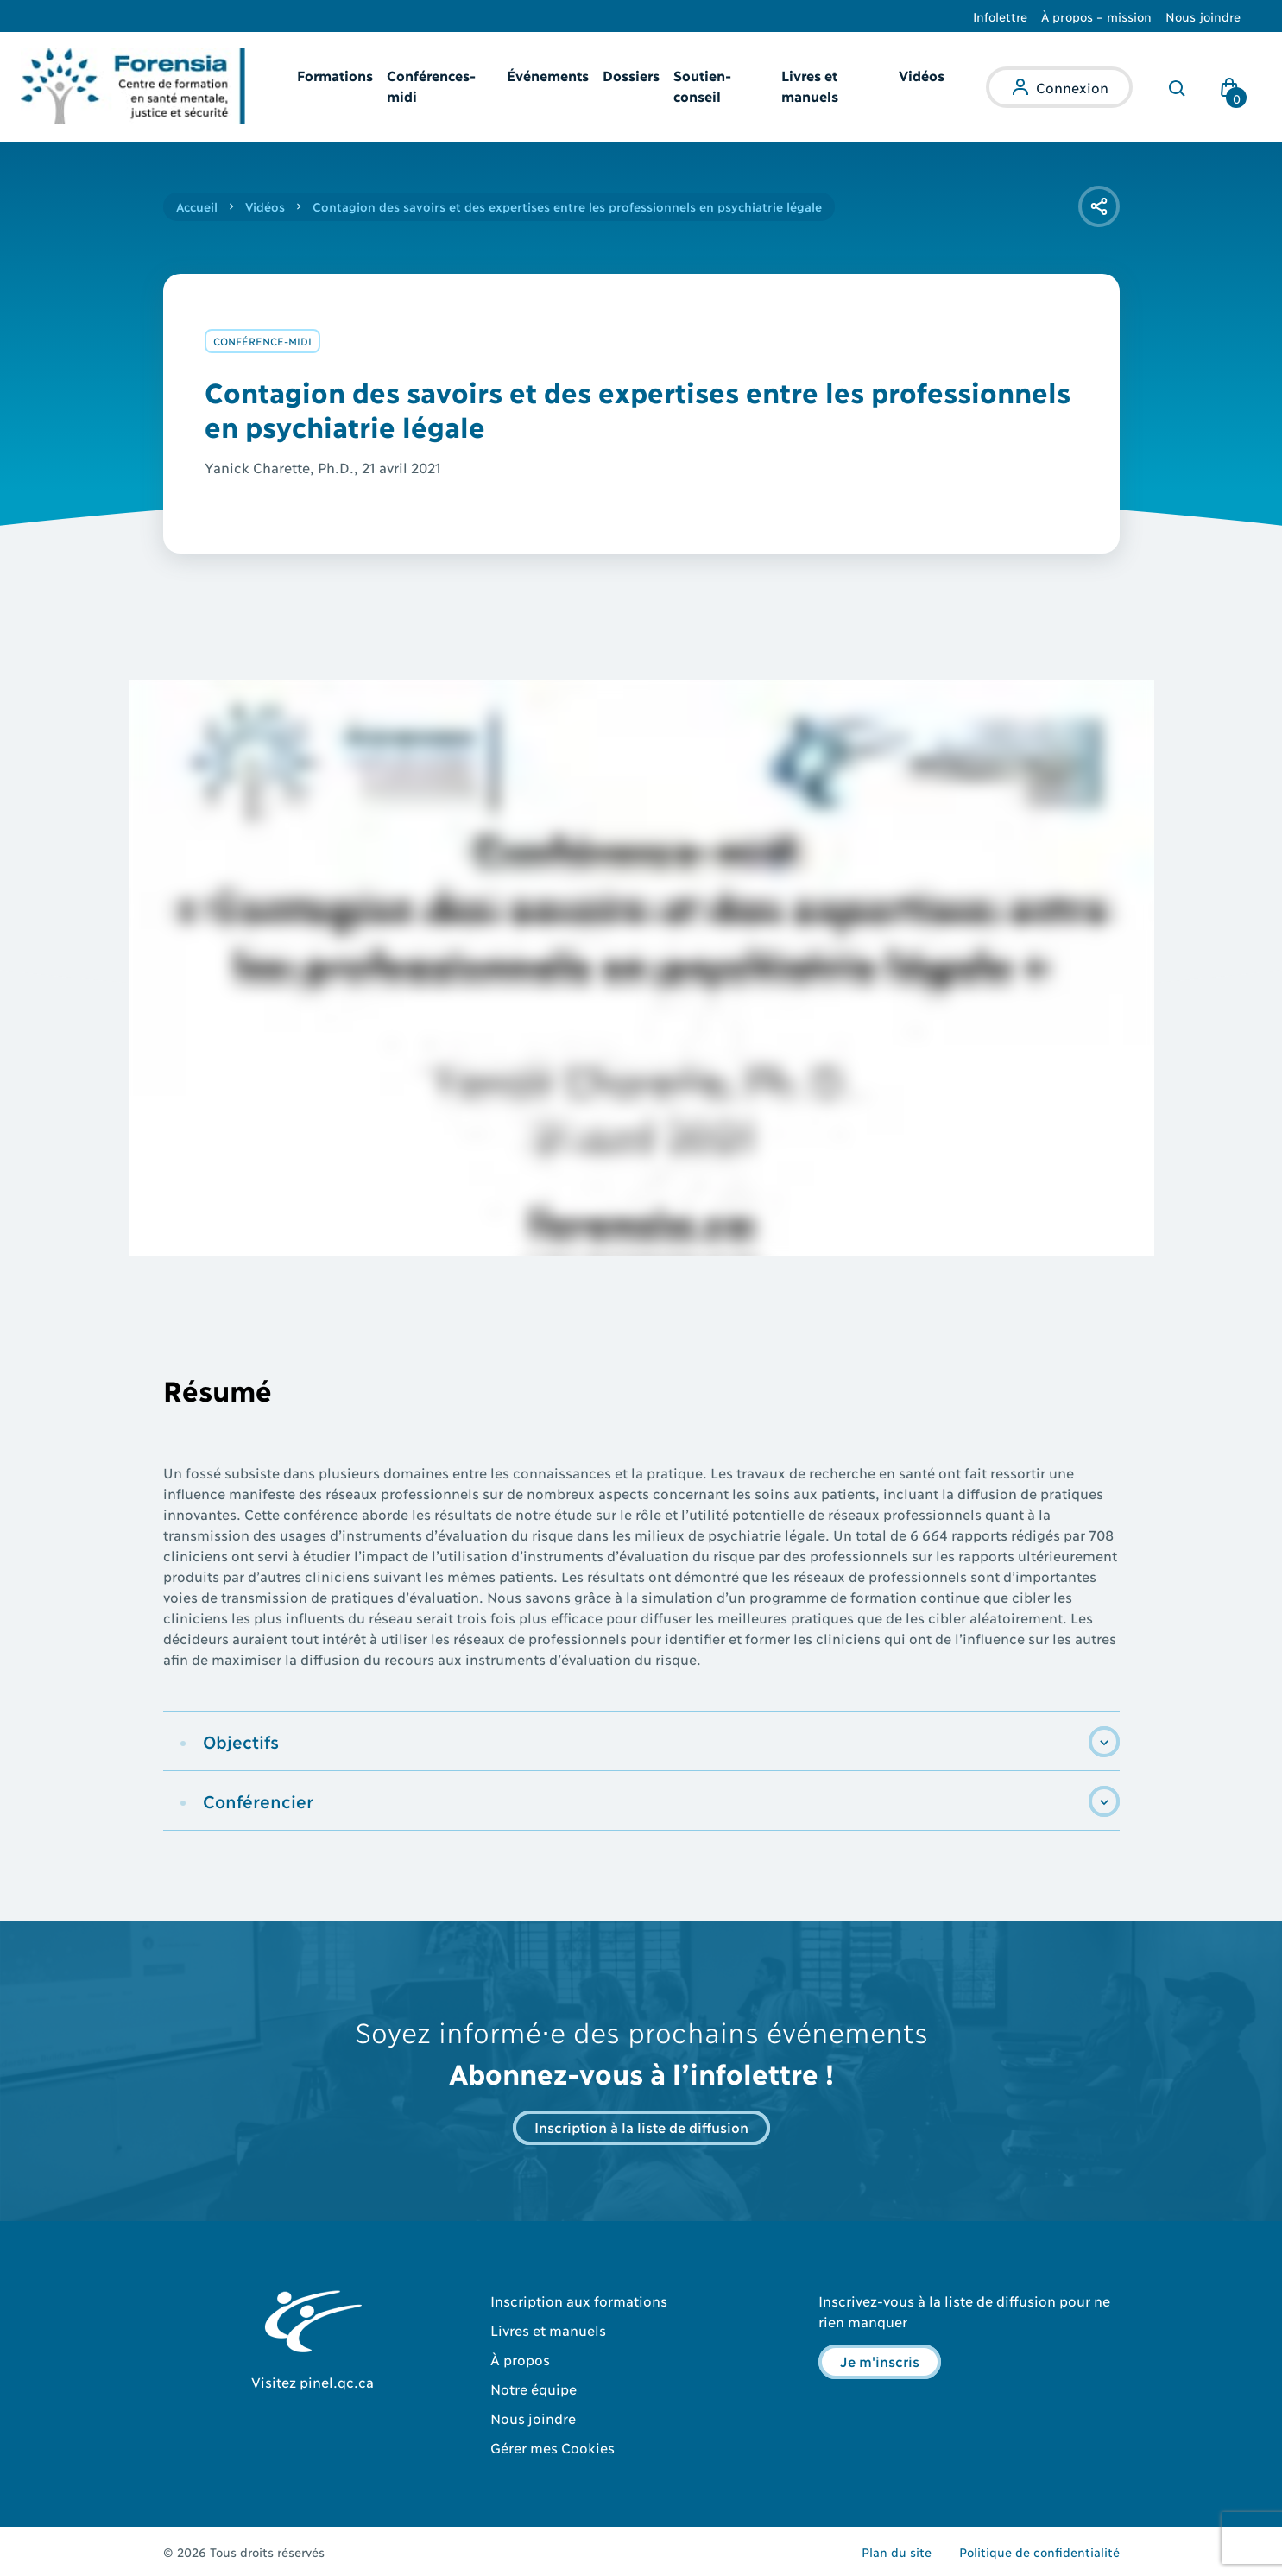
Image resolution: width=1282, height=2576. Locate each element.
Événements (548, 74)
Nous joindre (1203, 16)
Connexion (1072, 87)
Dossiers (631, 74)
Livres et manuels (548, 2329)
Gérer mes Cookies (552, 2447)
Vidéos (921, 74)
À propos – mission (1096, 16)
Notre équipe (533, 2388)
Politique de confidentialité (1039, 2551)
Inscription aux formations (578, 2300)
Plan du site (897, 2551)
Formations (335, 74)
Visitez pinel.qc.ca (312, 2381)
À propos (520, 2359)
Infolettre (1000, 16)
